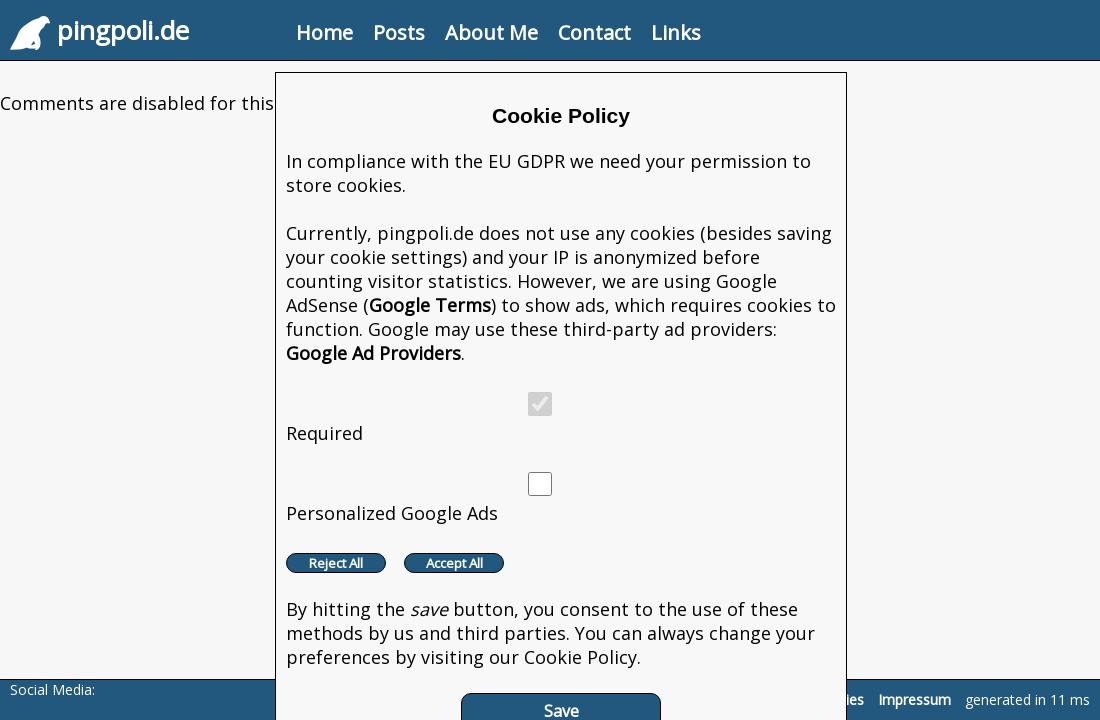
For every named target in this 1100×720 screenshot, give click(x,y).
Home (324, 32)
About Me (491, 32)
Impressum (914, 699)
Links (676, 32)
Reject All (336, 563)
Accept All (454, 563)
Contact (594, 32)
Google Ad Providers (373, 353)
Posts (399, 32)
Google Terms (430, 305)
